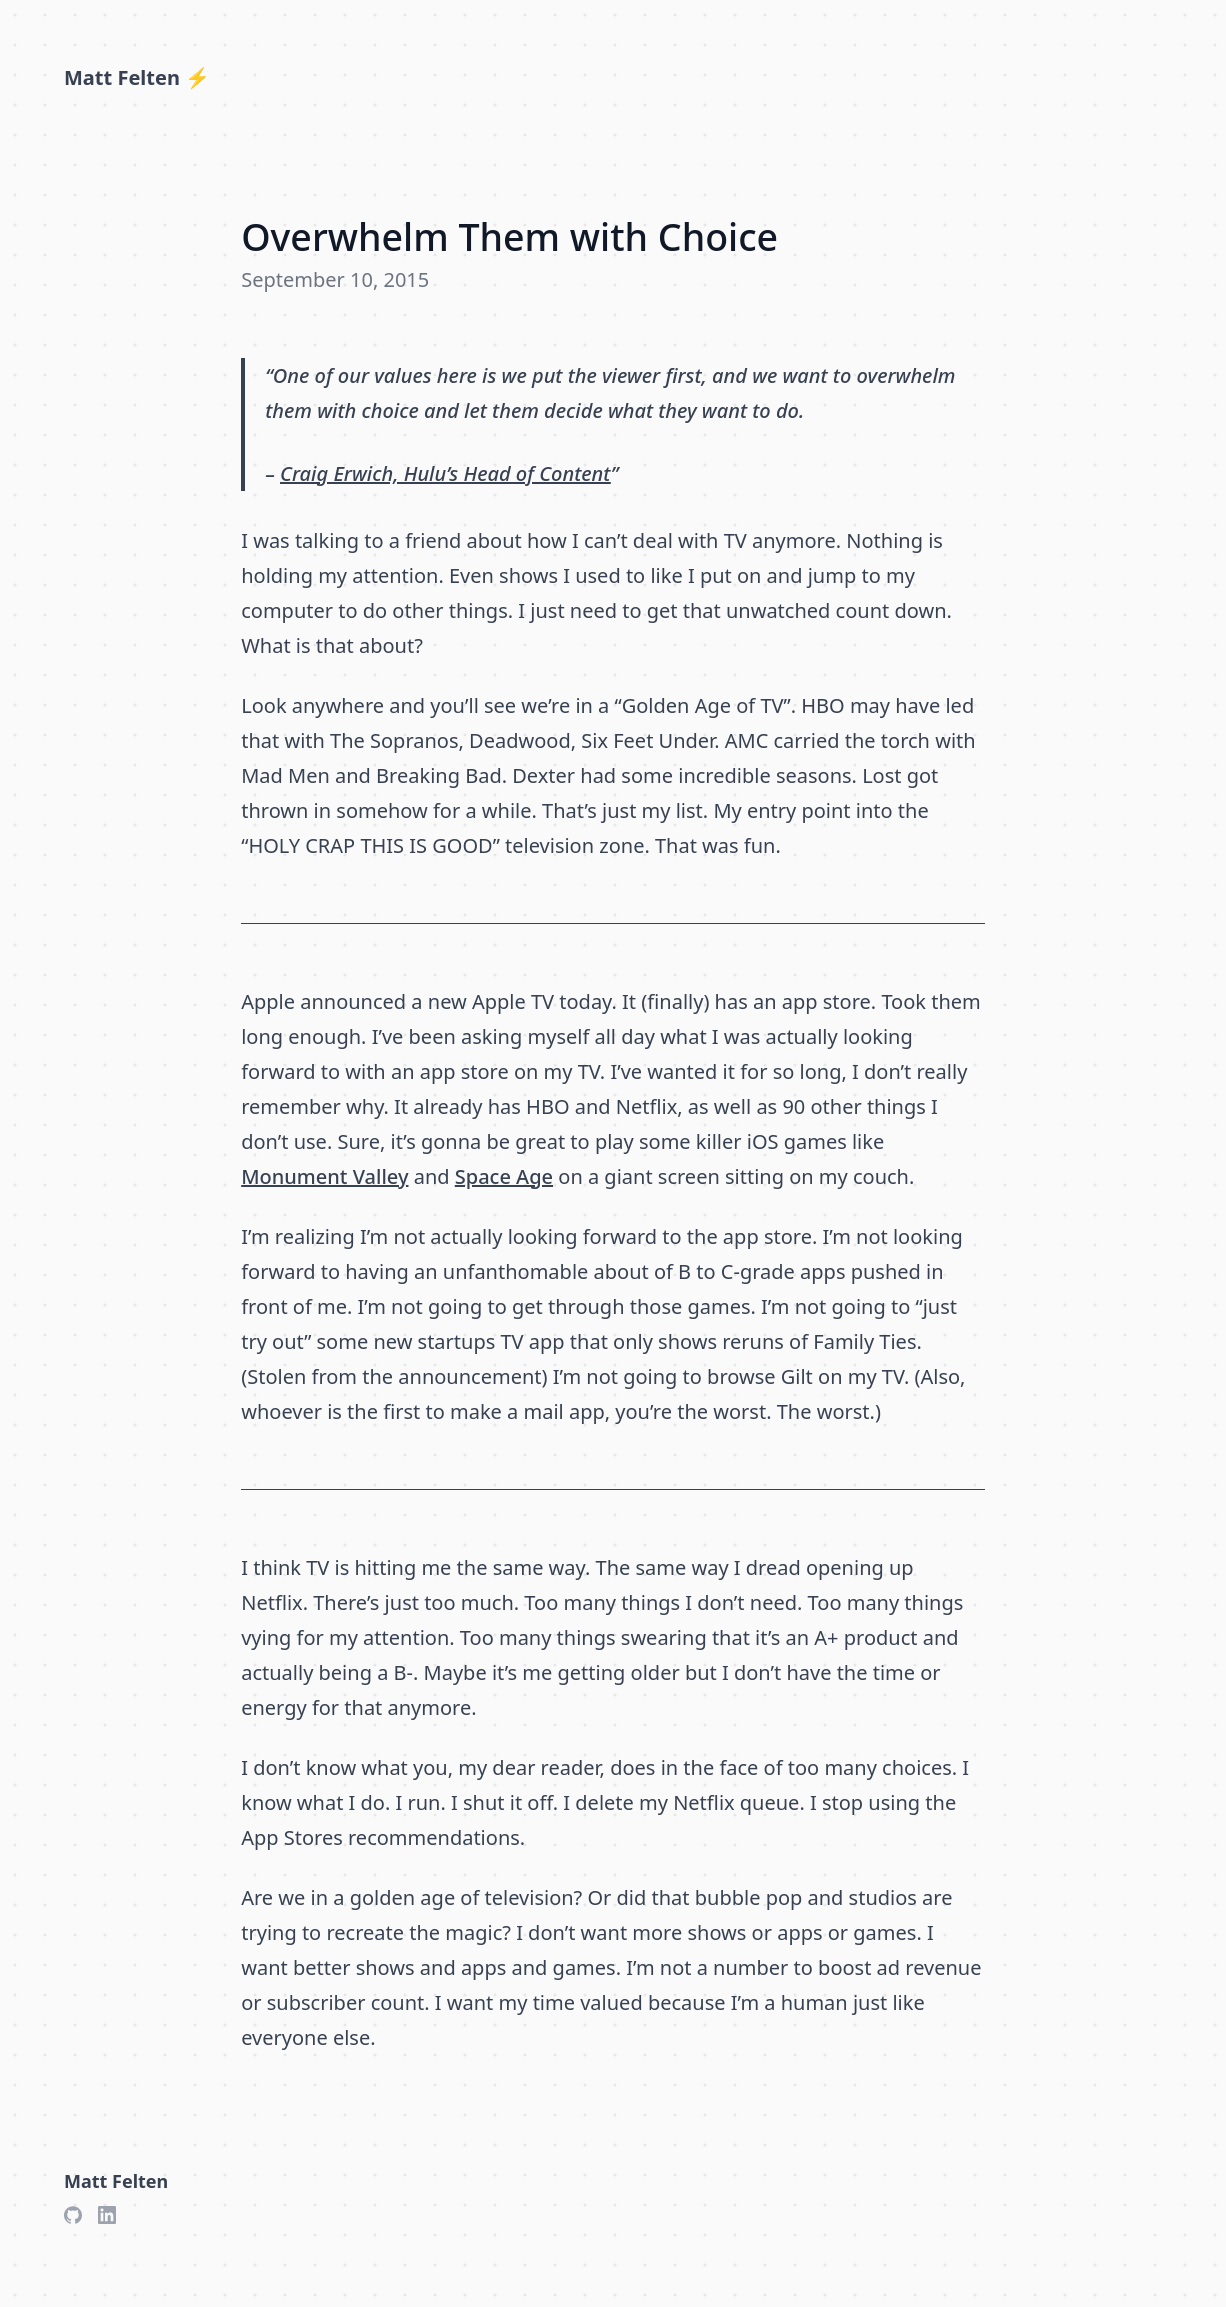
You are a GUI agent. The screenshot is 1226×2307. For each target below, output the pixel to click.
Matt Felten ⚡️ (137, 77)
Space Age (504, 1176)
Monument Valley (324, 1176)
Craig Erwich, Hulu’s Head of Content (445, 473)
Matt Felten (116, 2181)
